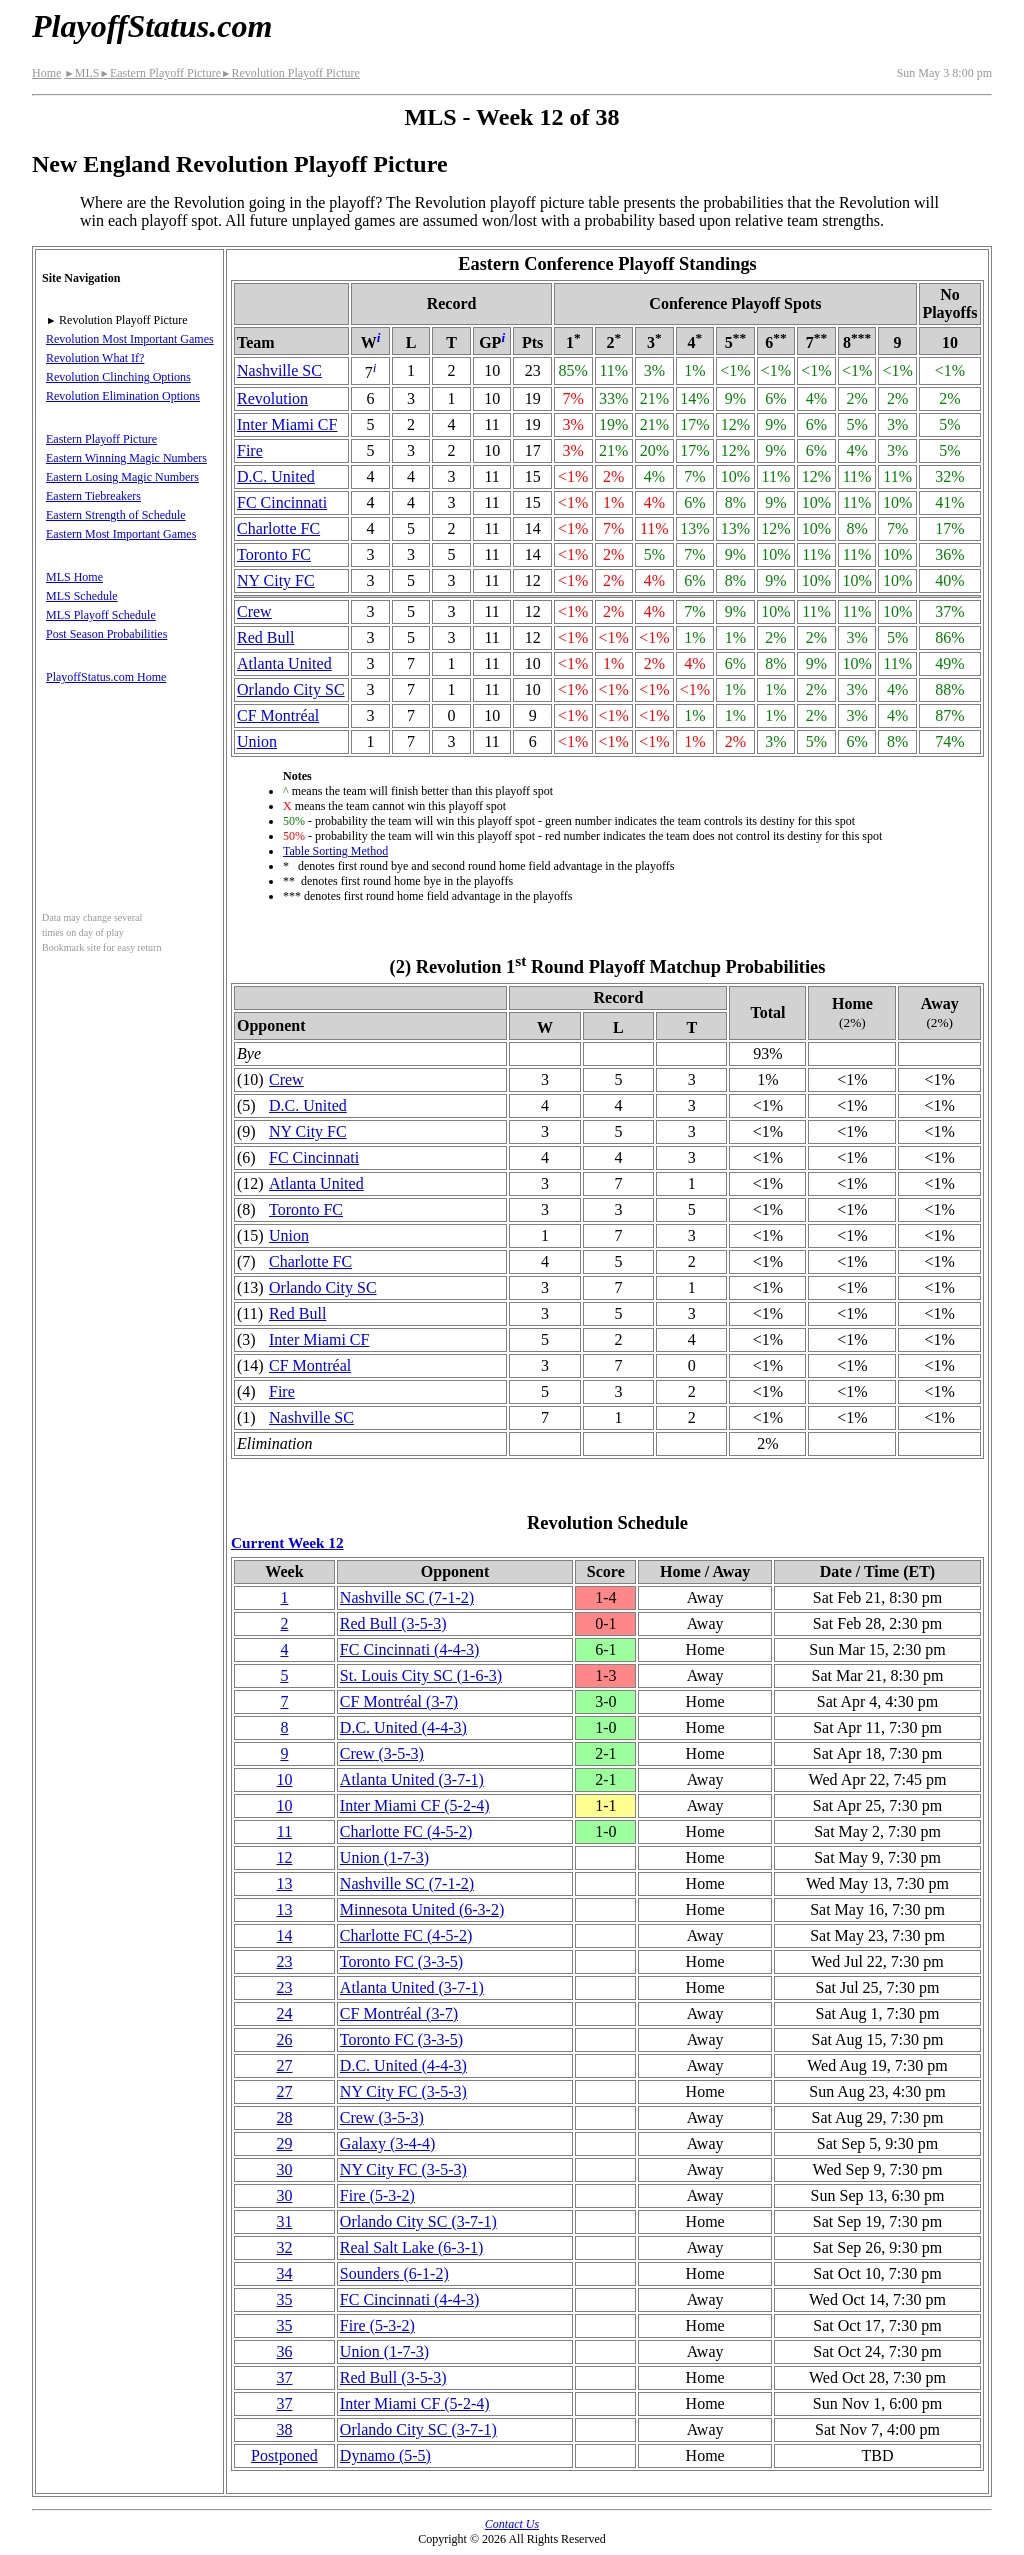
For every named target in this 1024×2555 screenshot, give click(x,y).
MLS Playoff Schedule (101, 615)
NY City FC (276, 580)
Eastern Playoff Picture (160, 73)
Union (257, 741)
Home (46, 73)
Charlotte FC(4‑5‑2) (406, 1831)
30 (284, 2169)
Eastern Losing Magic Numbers (122, 477)
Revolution (272, 398)
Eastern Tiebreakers (93, 496)
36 (284, 2351)
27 (284, 2065)
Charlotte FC (278, 528)
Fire (250, 450)
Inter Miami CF (287, 424)
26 (284, 2039)
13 (284, 1883)
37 (284, 2377)
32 (284, 2247)
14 (284, 1935)
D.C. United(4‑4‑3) (403, 1727)
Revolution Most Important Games (130, 339)
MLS (81, 73)
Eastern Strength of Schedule (116, 515)
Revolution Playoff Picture (290, 73)
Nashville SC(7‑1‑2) (407, 1597)
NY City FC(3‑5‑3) (403, 2091)
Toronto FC (274, 554)
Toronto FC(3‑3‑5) (401, 1961)
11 (284, 1831)
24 (284, 2013)
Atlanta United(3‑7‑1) (412, 1779)
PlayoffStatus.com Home (106, 677)
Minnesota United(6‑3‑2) (422, 1909)
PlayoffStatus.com (152, 26)
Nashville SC (279, 370)
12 (284, 1857)
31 (284, 2221)
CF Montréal (278, 715)
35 (284, 2299)
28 (284, 2117)
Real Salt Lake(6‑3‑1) (412, 2247)
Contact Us (512, 2524)
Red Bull (265, 637)
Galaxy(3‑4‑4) (388, 2143)
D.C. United (276, 476)
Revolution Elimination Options (123, 396)
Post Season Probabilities (106, 634)
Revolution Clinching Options (118, 377)
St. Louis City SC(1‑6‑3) (421, 1675)
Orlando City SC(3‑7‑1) (418, 2221)
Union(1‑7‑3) (384, 1857)
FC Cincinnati (282, 502)
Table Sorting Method (335, 851)
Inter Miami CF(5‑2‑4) (415, 1805)
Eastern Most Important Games (121, 534)
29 (284, 2143)
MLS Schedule (82, 596)
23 (284, 1961)
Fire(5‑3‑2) (377, 2195)
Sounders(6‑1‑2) (394, 2273)
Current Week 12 (287, 1542)
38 (284, 2429)
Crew (254, 611)
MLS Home (74, 577)
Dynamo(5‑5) (385, 2455)
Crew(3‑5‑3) (382, 1753)
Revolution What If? (95, 358)
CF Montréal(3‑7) (399, 1701)
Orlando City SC (291, 689)
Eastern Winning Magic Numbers (126, 458)
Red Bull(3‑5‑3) (393, 1623)
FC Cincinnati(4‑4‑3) (410, 1649)
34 (284, 2273)
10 (284, 1779)
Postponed (284, 2455)
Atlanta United (284, 663)
